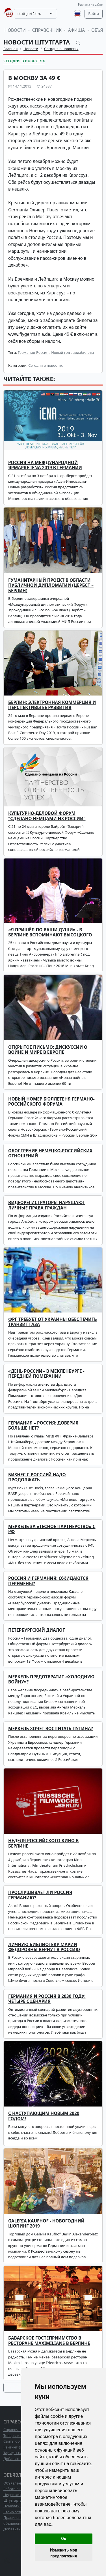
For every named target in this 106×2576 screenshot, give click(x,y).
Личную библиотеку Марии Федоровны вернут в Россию (44, 1947)
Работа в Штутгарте (20, 2488)
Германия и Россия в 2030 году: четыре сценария (47, 1998)
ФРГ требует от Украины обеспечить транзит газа (52, 1321)
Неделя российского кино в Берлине (43, 1843)
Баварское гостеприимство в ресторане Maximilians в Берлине (49, 2340)
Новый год (60, 352)
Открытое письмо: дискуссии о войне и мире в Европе (47, 1049)
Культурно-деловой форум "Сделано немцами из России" (46, 815)
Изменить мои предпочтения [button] (63, 2553)
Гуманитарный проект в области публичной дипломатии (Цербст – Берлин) (51, 585)
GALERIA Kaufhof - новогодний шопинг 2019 (46, 2223)
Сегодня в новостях (61, 48)
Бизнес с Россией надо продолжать (37, 1477)
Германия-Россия (33, 352)
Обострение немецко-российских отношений (50, 1153)
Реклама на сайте (90, 4)
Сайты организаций (20, 2441)
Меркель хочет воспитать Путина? (50, 1729)
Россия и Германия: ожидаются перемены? (48, 1580)
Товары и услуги (17, 2435)
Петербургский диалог (36, 1630)
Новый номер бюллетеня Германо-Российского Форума (51, 1101)
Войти (93, 13)
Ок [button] (63, 2538)
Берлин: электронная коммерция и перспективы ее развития (52, 704)
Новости (15, 30)
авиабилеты (83, 352)
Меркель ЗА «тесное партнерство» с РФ (52, 1529)
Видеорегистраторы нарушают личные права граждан (46, 1205)
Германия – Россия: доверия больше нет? (43, 1425)
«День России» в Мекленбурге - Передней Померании (46, 1373)
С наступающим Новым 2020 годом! (43, 2115)
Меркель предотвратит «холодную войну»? (51, 1679)
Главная (10, 48)
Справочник (47, 30)
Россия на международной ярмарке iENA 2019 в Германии (45, 465)
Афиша (76, 30)
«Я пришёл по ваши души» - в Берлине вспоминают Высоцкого (50, 932)
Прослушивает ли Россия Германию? (40, 1894)
